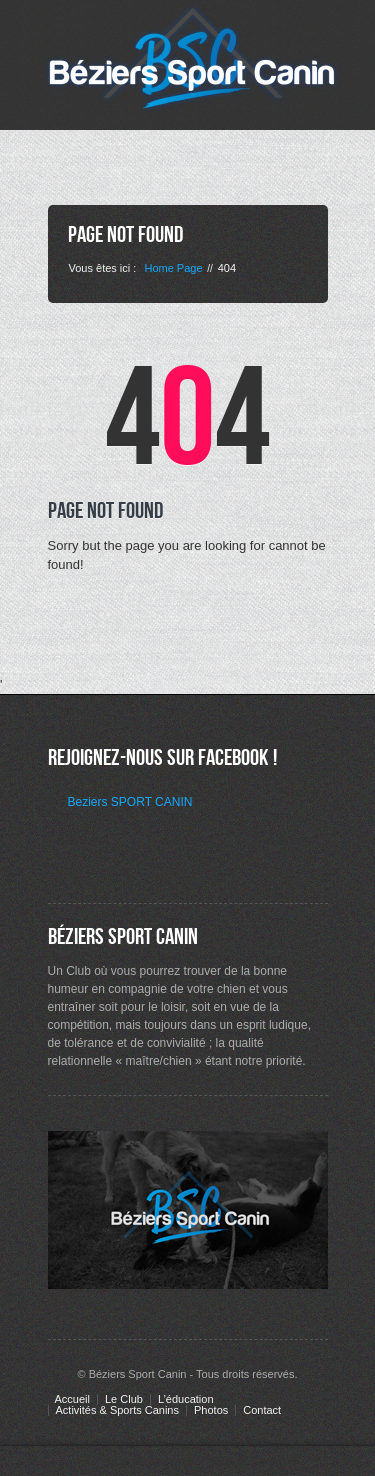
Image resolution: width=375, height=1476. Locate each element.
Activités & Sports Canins (118, 1410)
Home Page (173, 268)
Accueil (72, 1399)
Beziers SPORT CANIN (130, 802)
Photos (211, 1410)
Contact (262, 1410)
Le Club (124, 1399)
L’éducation (186, 1399)
